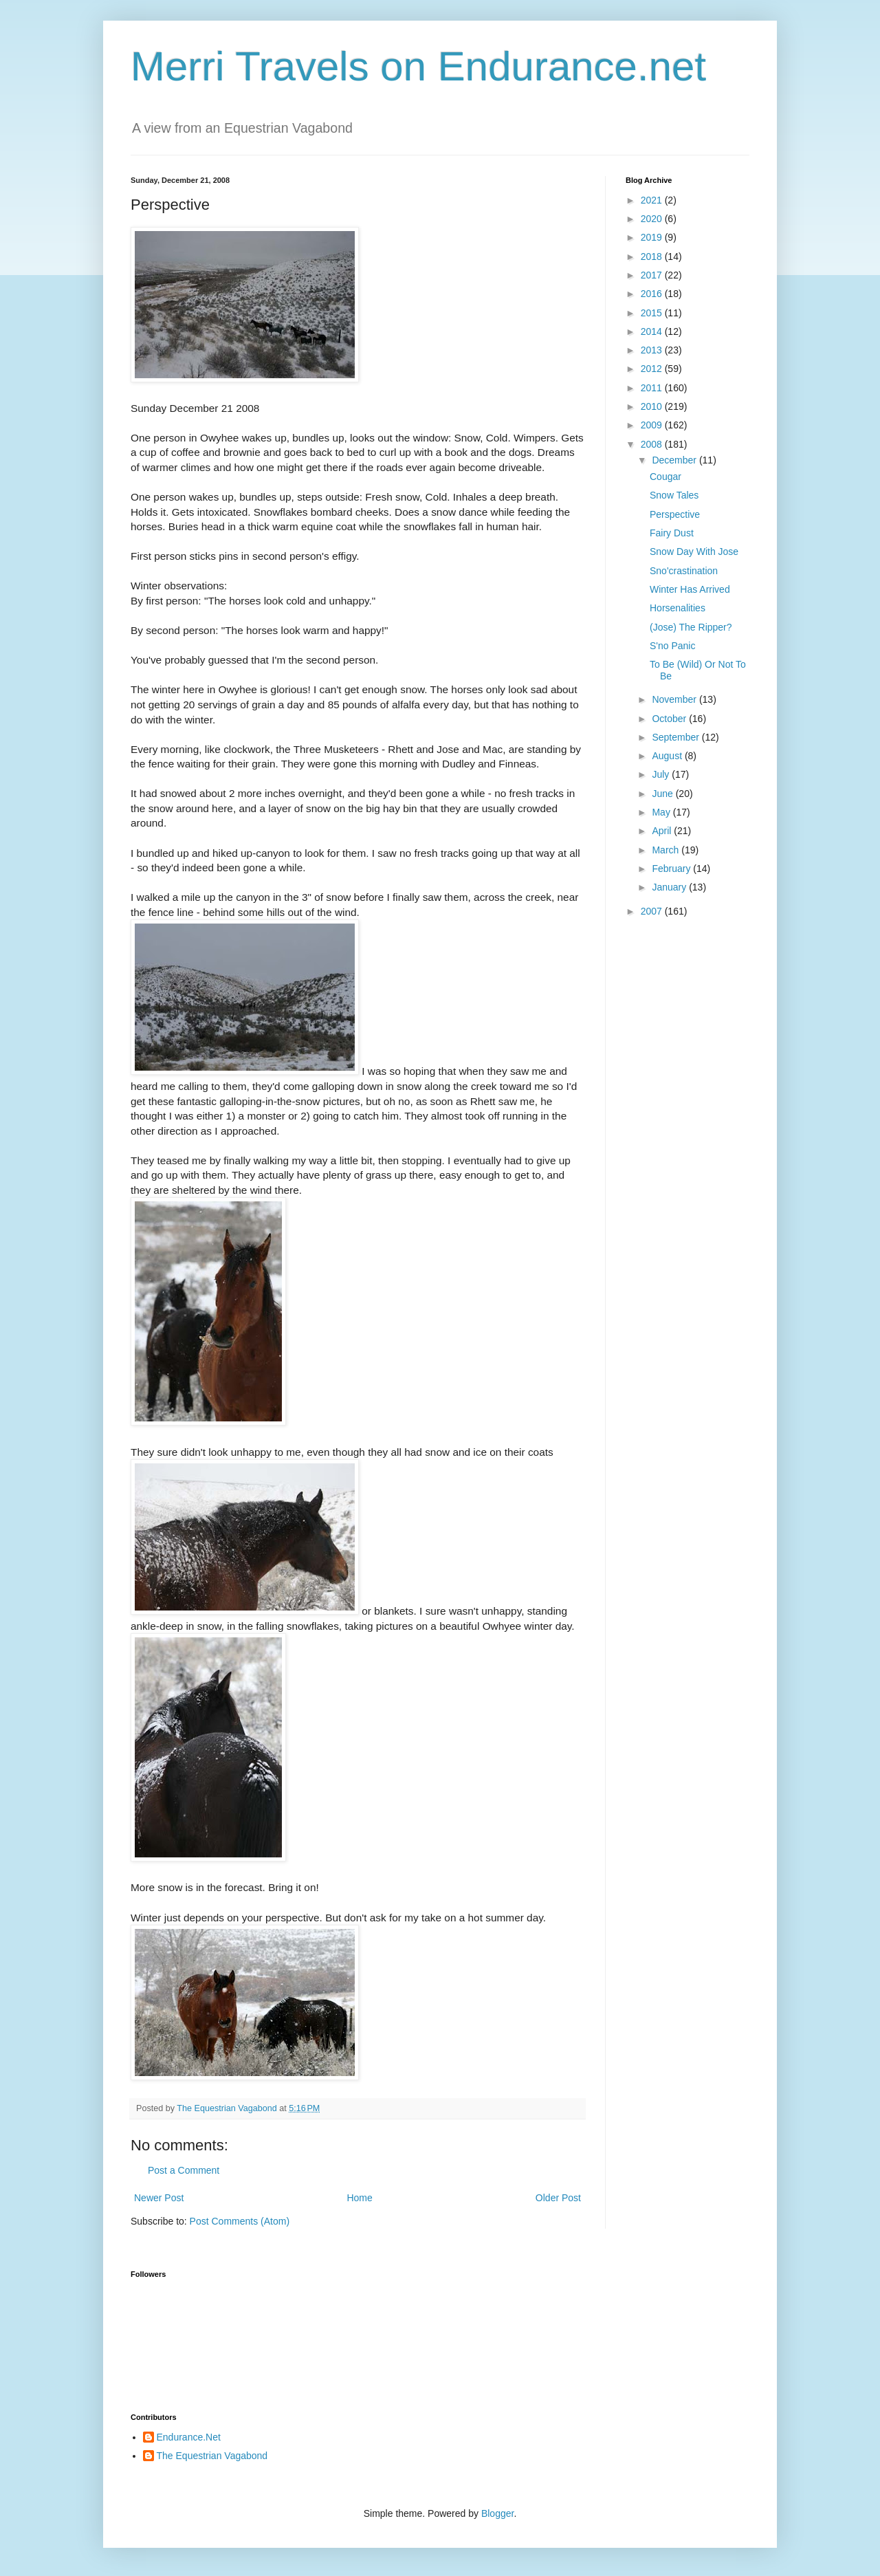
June (663, 793)
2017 (653, 275)
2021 (653, 200)
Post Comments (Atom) (239, 2221)
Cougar (665, 476)
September (676, 737)
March (666, 849)
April (663, 830)
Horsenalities (677, 607)
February (672, 868)
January (670, 887)
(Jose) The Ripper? (691, 627)
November (675, 699)
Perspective (675, 514)
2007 (653, 911)
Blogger (497, 2513)
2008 (653, 444)
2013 (653, 350)
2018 (653, 256)
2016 (653, 293)
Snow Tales (674, 495)
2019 (653, 237)
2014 (653, 331)
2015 (653, 312)
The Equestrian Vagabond (212, 2455)
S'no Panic (673, 645)
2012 (653, 368)
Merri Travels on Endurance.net (418, 66)
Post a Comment (183, 2170)
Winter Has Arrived (690, 589)
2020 (653, 218)
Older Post (558, 2197)
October (670, 718)
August (668, 755)
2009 (653, 424)
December (675, 460)
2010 (653, 406)
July (662, 774)
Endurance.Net (189, 2437)
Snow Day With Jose (694, 551)
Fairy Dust (672, 532)
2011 (653, 387)
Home (359, 2197)
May (662, 812)
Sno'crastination (684, 570)
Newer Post (159, 2197)
